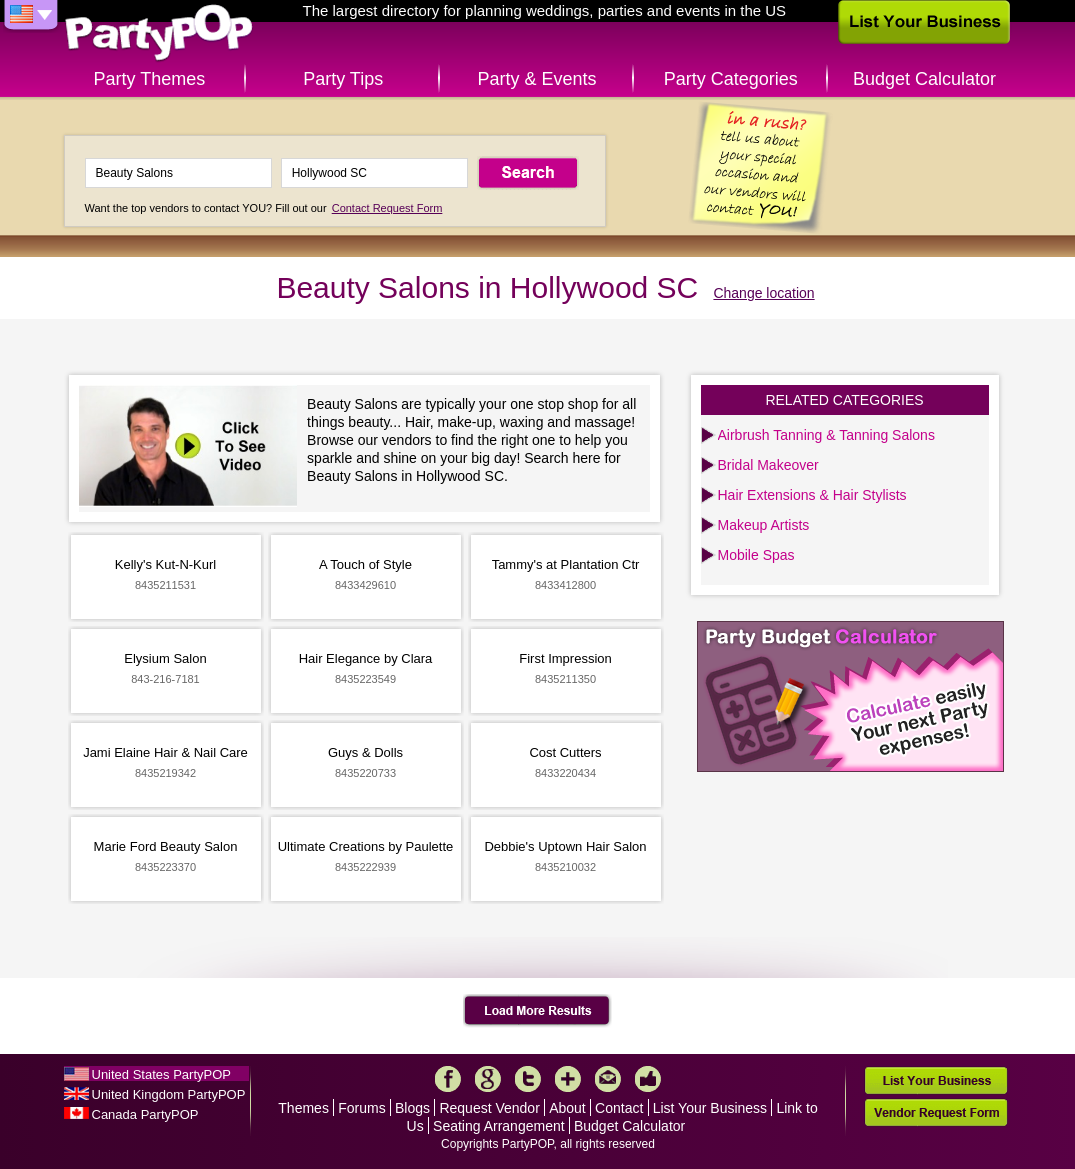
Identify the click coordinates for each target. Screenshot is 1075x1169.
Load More (537, 1011)
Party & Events (536, 79)
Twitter (528, 1079)
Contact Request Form (387, 208)
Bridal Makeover (768, 465)
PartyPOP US (159, 33)
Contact (619, 1108)
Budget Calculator (924, 79)
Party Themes (150, 79)
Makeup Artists (764, 525)
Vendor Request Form (936, 1112)
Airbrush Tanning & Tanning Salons (826, 435)
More (568, 1079)
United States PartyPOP (161, 1074)
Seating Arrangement (499, 1126)
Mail (608, 1079)
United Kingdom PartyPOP (169, 1094)
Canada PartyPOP (145, 1114)
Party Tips (343, 79)
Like (648, 1079)
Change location (763, 293)
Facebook (448, 1079)
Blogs (412, 1108)
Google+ (488, 1079)
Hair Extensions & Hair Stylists (812, 495)
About (567, 1108)
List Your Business (710, 1108)
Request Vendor (489, 1108)
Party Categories (731, 79)
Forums (361, 1108)
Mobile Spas (756, 555)
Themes (303, 1108)
